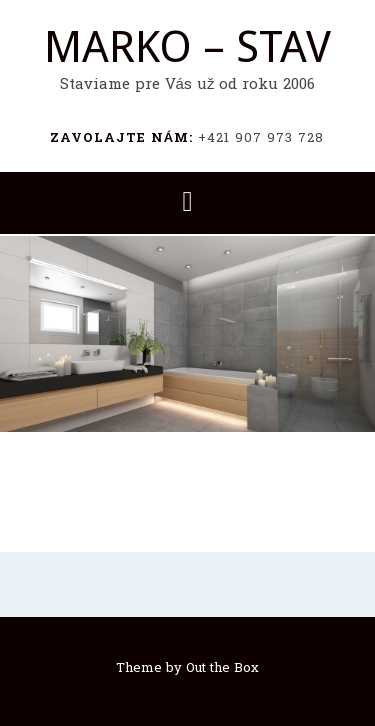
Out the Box (222, 668)
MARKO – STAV (187, 47)
